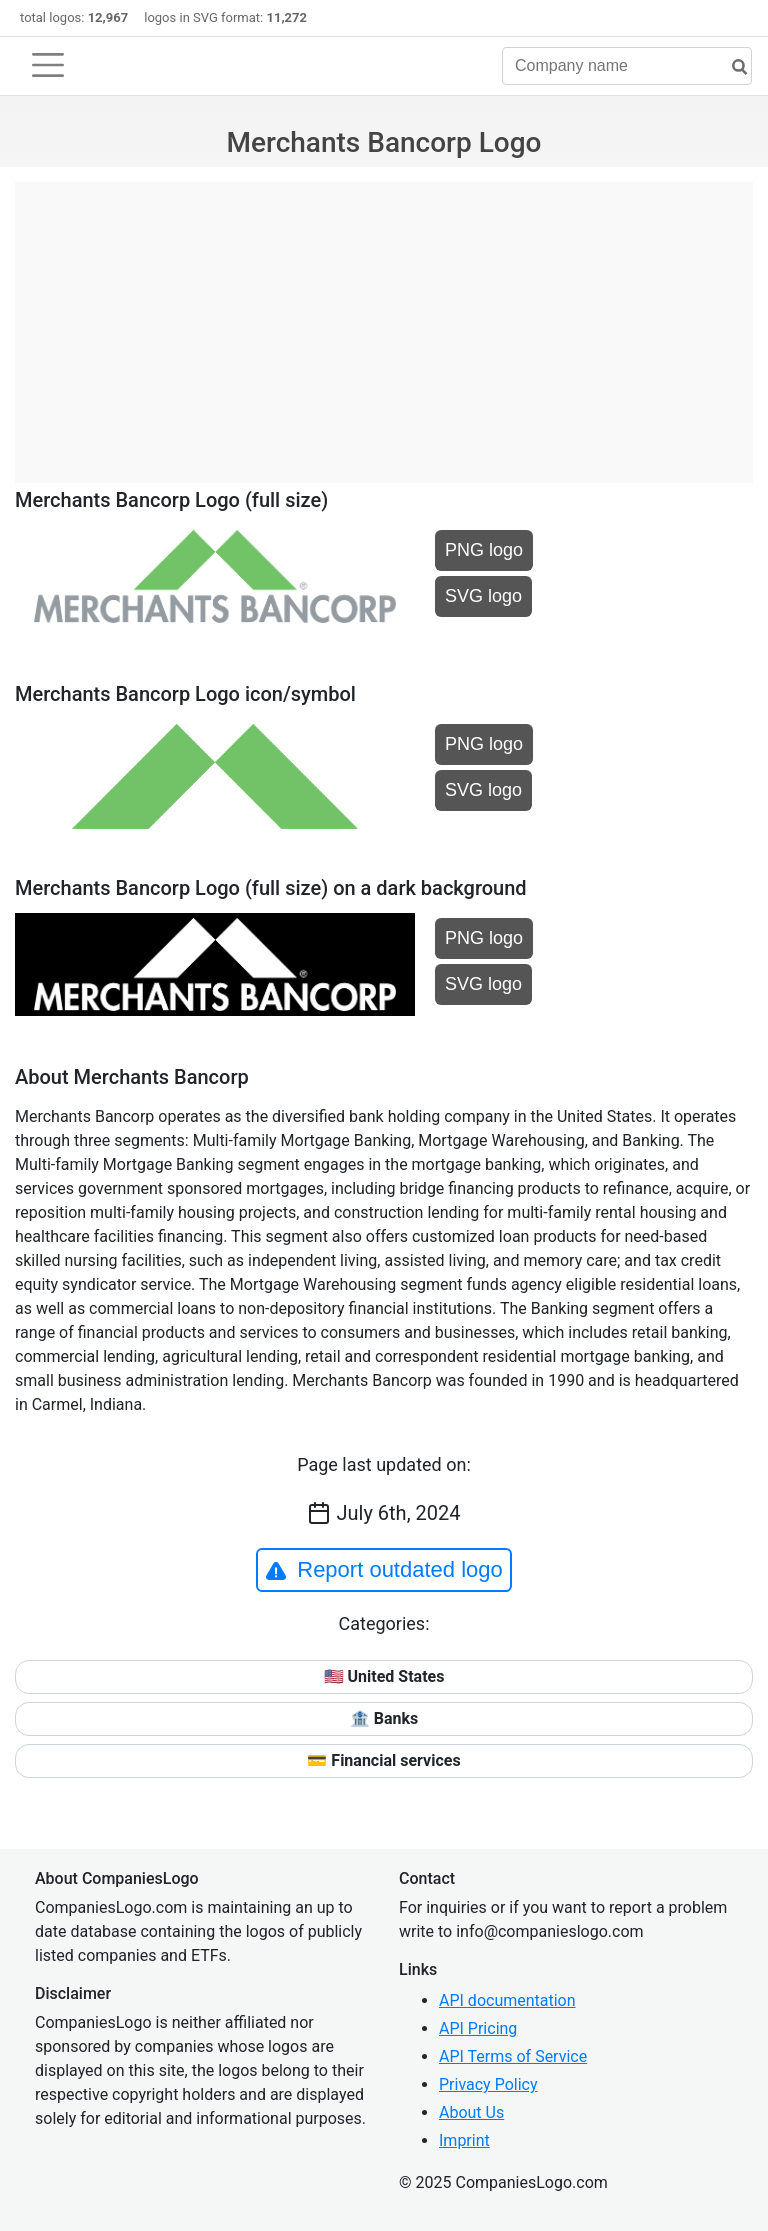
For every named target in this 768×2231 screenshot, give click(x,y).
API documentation (507, 2000)
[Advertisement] (384, 322)
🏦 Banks (384, 1718)
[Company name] (627, 66)
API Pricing (478, 2028)
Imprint (464, 2140)
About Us (471, 2112)
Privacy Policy (488, 2084)
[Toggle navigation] (48, 65)
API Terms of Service (513, 2056)
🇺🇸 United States (384, 1676)
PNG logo (484, 550)
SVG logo (483, 596)
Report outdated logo (384, 1570)
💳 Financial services (383, 1760)
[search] (732, 67)
